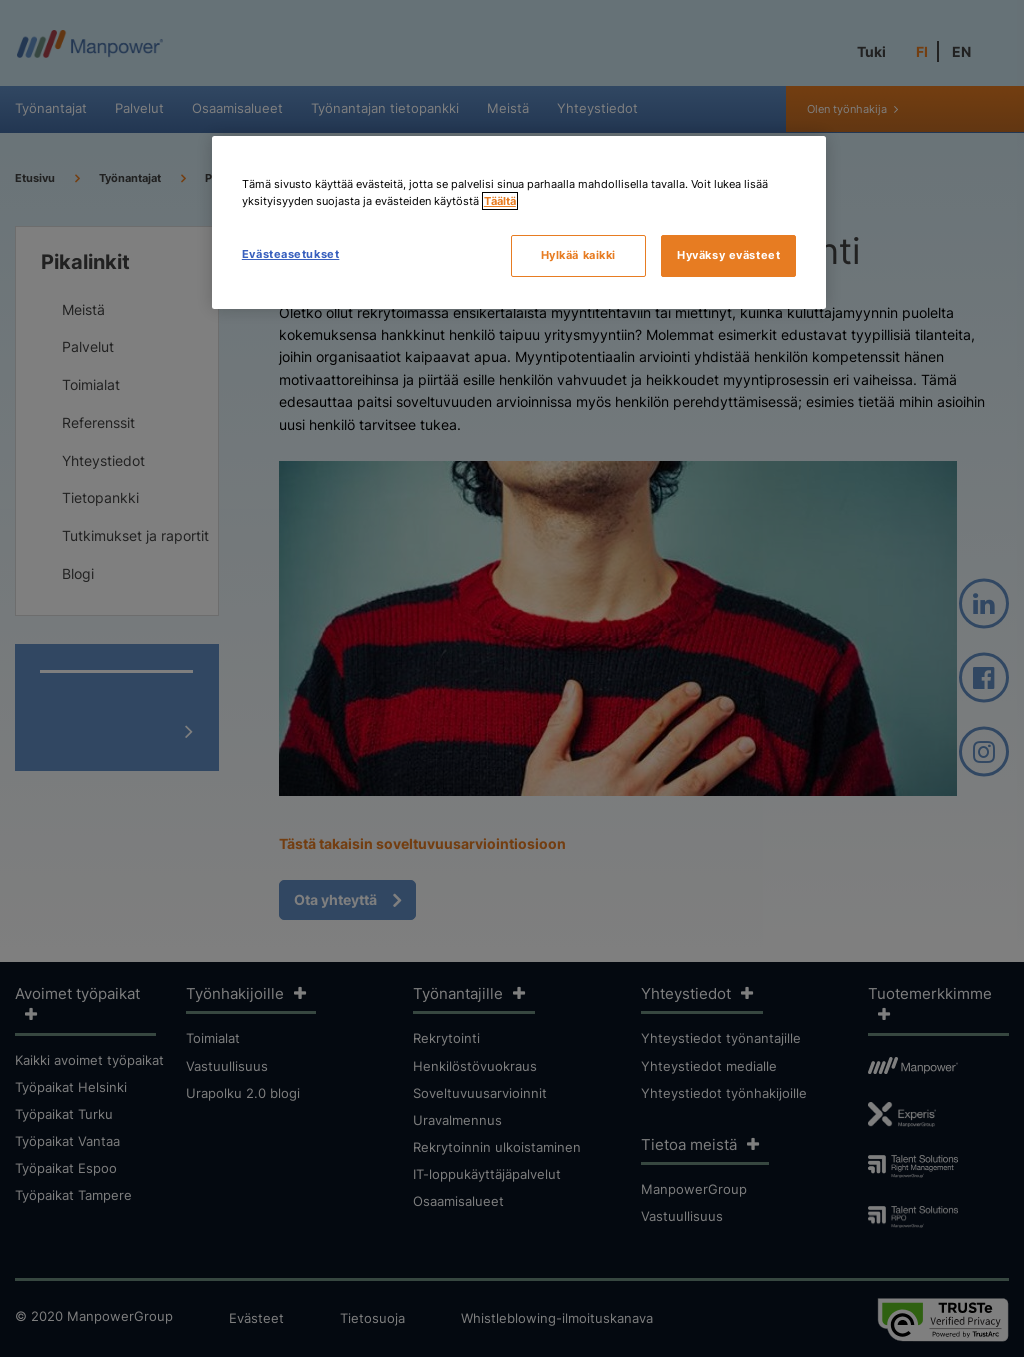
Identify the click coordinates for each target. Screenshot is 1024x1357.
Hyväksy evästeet (728, 255)
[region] (519, 222)
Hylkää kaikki (578, 255)
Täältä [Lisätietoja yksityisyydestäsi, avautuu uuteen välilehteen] (500, 201)
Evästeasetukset (291, 254)
